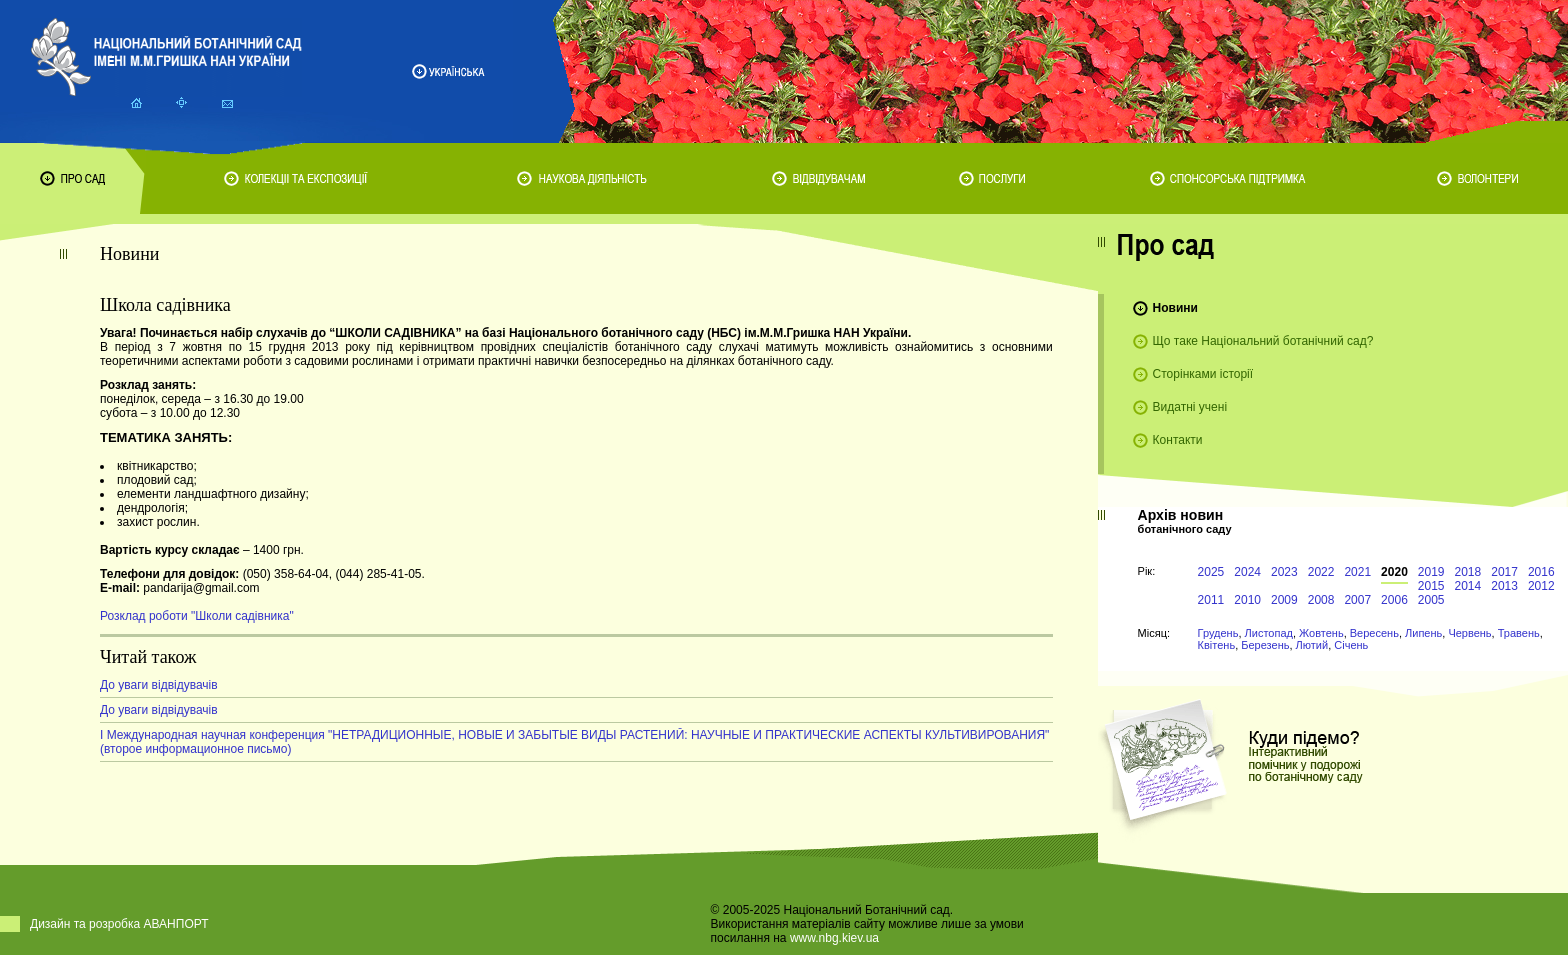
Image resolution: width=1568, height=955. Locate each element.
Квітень (1217, 645)
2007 (1357, 600)
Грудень (1218, 633)
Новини (1175, 308)
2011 (1211, 600)
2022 (1321, 572)
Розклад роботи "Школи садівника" (197, 616)
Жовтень (1321, 633)
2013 (1504, 586)
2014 (1468, 586)
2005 (1431, 600)
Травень (1519, 633)
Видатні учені (1190, 407)
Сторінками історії (1203, 374)
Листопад (1269, 633)
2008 (1321, 600)
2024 (1247, 572)
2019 (1431, 572)
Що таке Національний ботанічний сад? (1263, 341)
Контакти (1178, 440)
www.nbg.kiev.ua (834, 938)
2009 (1284, 600)
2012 (1541, 586)
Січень (1351, 645)
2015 (1431, 586)
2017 (1504, 572)
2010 (1247, 600)
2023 (1284, 572)
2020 (1394, 572)
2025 (1211, 572)
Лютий (1312, 645)
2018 (1468, 572)
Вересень (1374, 633)
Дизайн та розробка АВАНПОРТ (119, 924)
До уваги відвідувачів (159, 685)
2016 (1541, 572)
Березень (1265, 645)
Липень (1423, 633)
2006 (1394, 600)
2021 (1357, 572)
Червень (1469, 633)
